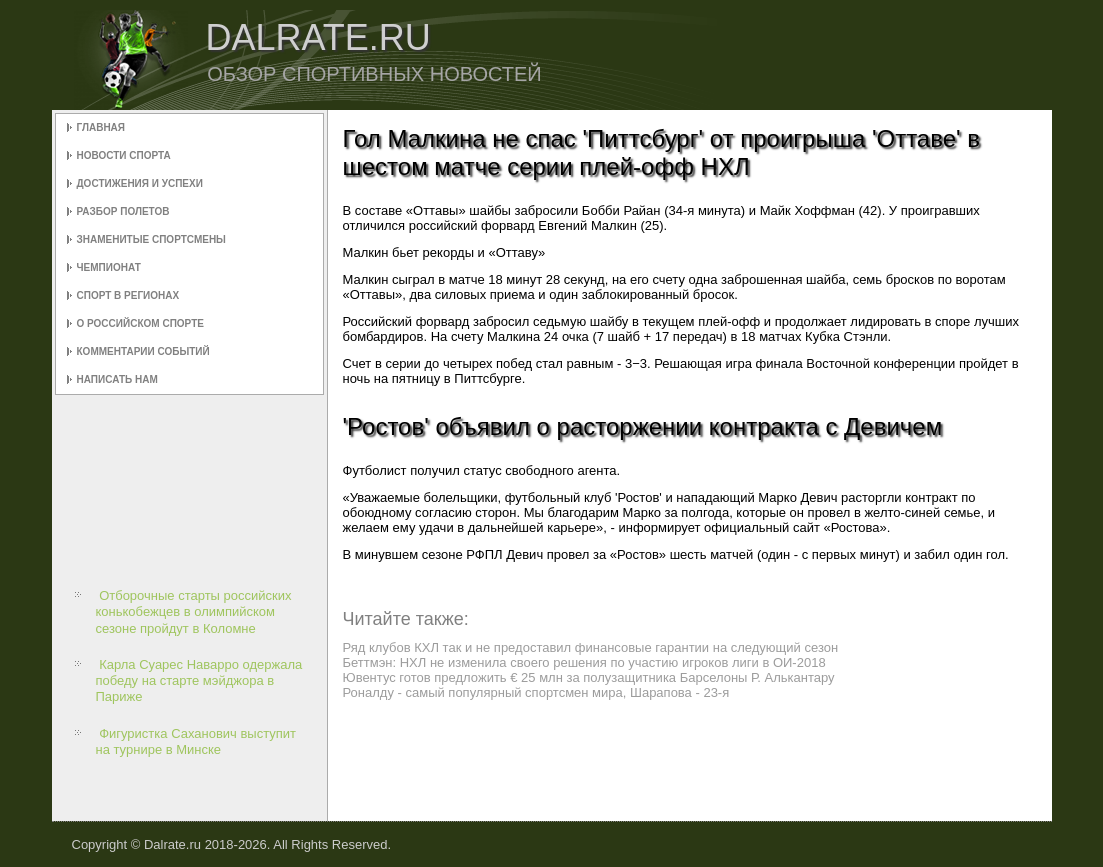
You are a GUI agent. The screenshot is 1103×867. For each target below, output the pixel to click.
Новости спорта (124, 155)
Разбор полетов (123, 211)
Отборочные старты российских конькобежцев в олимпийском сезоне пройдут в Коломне (194, 612)
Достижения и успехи (140, 183)
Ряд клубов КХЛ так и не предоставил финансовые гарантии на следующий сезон (591, 647)
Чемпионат (109, 267)
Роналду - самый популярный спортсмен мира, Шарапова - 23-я (536, 692)
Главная (101, 127)
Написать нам (117, 379)
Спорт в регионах (128, 295)
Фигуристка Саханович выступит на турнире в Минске (196, 741)
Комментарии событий (143, 351)
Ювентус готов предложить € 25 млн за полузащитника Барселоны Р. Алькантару (589, 677)
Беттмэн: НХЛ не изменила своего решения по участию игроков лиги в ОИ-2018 (584, 662)
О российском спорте (140, 323)
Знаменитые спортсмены (151, 239)
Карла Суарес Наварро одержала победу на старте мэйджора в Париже (199, 681)
